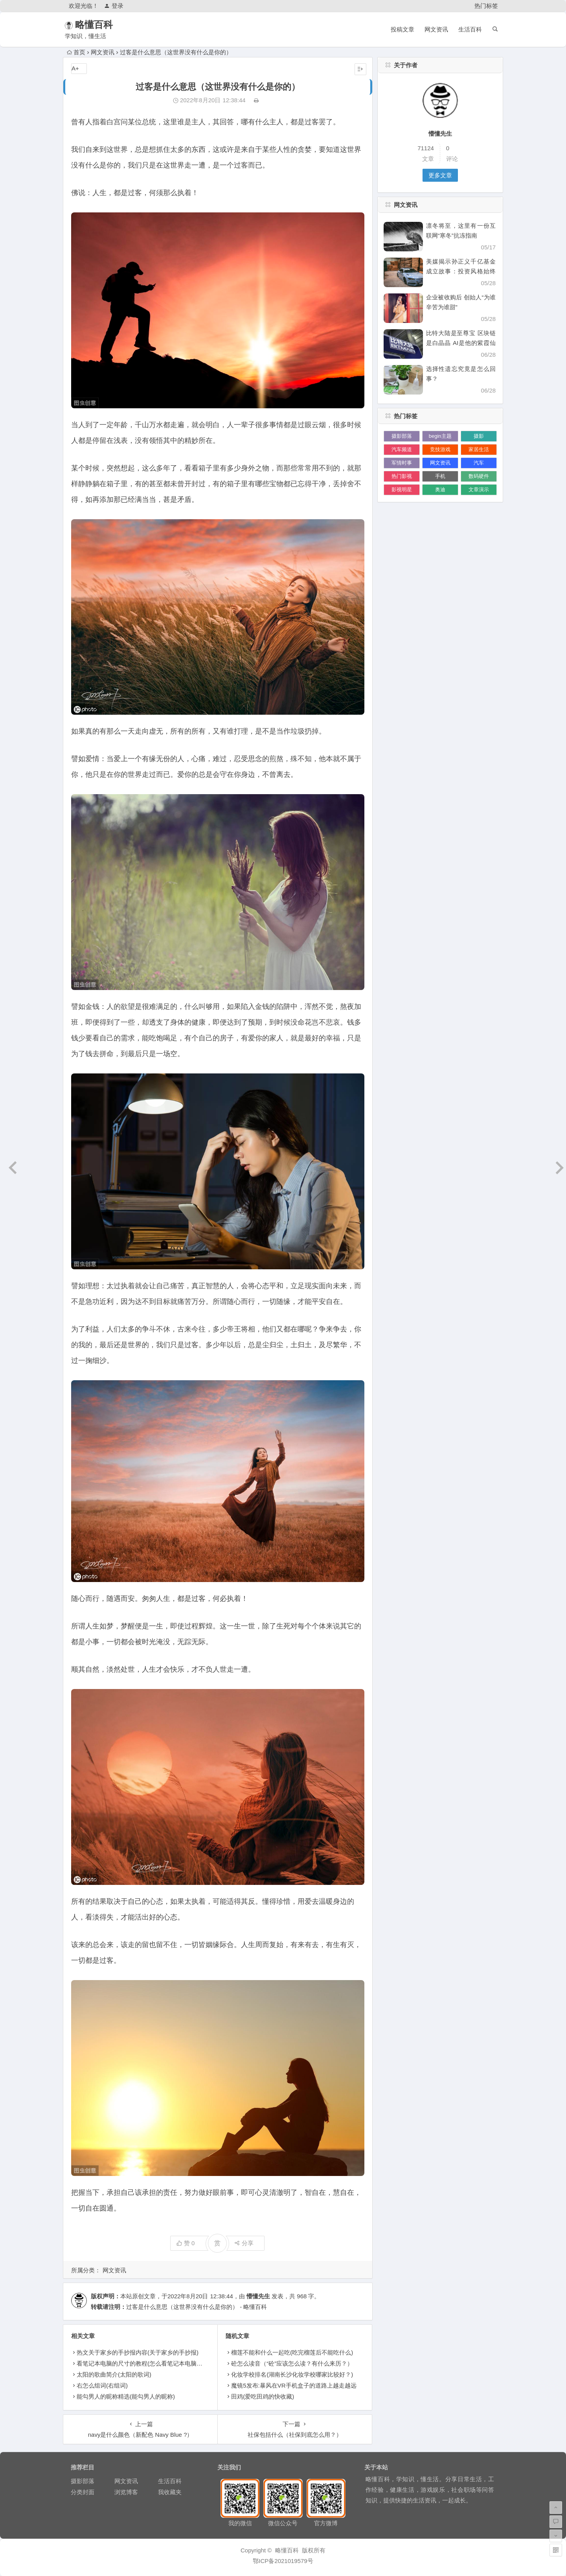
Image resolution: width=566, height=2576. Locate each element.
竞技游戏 (440, 449)
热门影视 (401, 476)
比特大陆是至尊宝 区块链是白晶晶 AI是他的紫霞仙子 (461, 343)
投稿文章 (402, 29)
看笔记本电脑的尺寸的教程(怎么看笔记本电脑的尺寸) (146, 2363)
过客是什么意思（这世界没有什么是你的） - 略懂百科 (196, 2306)
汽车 (479, 463)
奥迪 (440, 489)
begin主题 (440, 436)
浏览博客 (126, 2492)
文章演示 (479, 489)
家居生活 (479, 449)
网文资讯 (436, 29)
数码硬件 (479, 476)
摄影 (479, 436)
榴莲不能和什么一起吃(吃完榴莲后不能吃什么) (292, 2352)
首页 (76, 52)
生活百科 (470, 29)
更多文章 (440, 175)
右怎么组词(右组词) (102, 2385)
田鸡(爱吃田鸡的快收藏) (262, 2396)
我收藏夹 (170, 2492)
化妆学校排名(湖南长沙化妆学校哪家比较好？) (292, 2374)
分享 (244, 2243)
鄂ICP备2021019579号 (283, 2561)
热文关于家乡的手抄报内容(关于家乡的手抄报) (137, 2352)
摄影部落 (401, 436)
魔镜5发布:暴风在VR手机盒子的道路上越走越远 (293, 2385)
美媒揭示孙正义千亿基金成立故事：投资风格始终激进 (461, 271)
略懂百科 (105, 24)
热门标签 (486, 5)
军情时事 (401, 463)
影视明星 (401, 489)
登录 (113, 5)
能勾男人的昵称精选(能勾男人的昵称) (126, 2396)
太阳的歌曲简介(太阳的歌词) (114, 2374)
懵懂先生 (258, 2296)
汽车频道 (401, 449)
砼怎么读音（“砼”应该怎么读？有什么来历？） (292, 2363)
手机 (440, 476)
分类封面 (82, 2492)
